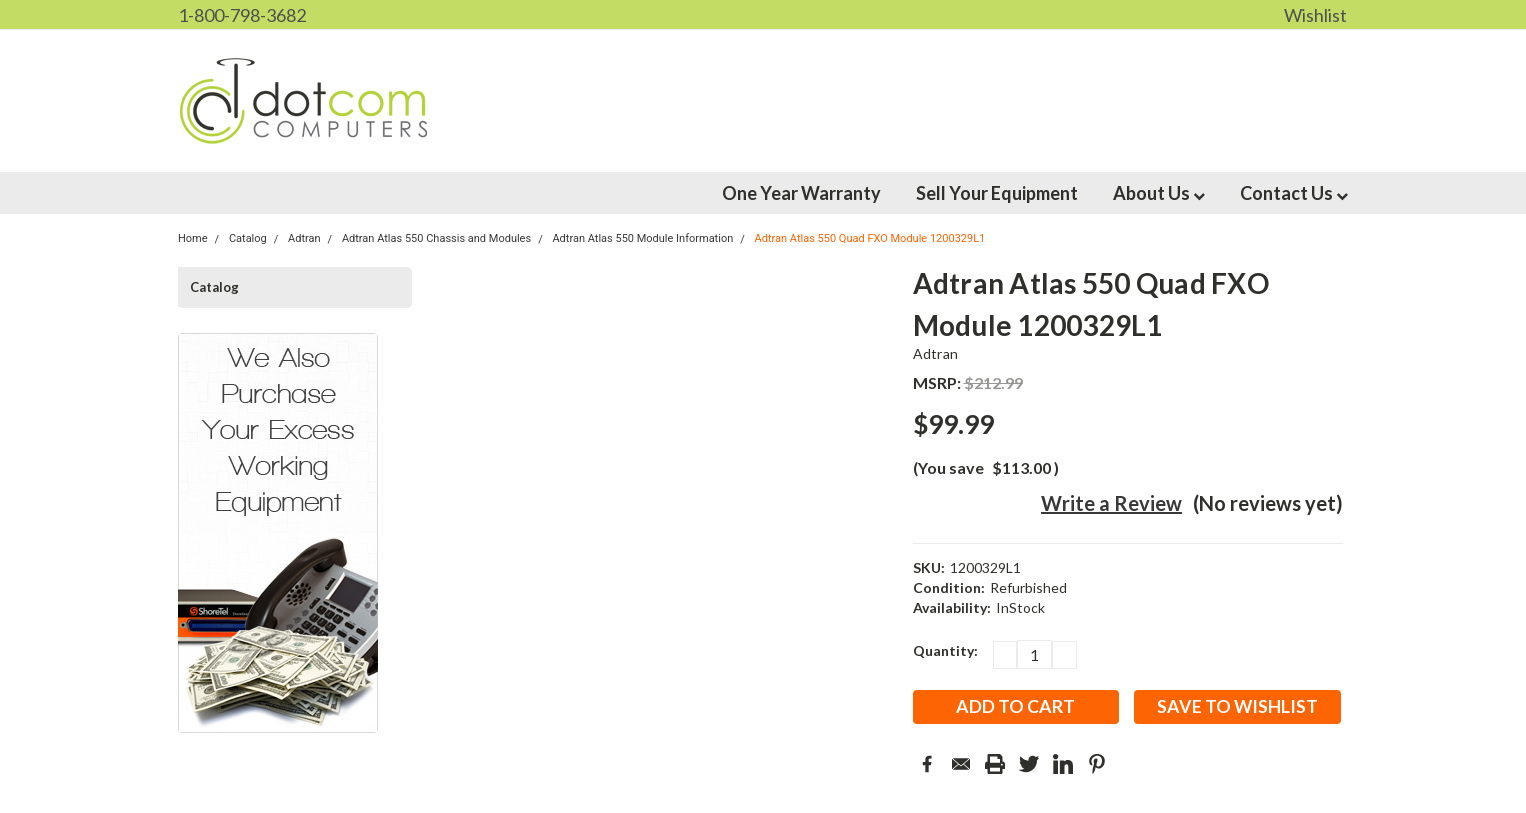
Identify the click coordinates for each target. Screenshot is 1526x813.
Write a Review (1111, 503)
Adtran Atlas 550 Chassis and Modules (436, 238)
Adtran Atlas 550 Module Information (642, 238)
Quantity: (945, 650)
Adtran (936, 353)
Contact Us (1294, 193)
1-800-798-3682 (242, 15)
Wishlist (1315, 15)
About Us (1159, 193)
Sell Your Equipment (997, 193)
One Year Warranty (801, 193)
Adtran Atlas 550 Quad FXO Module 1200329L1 (870, 238)
